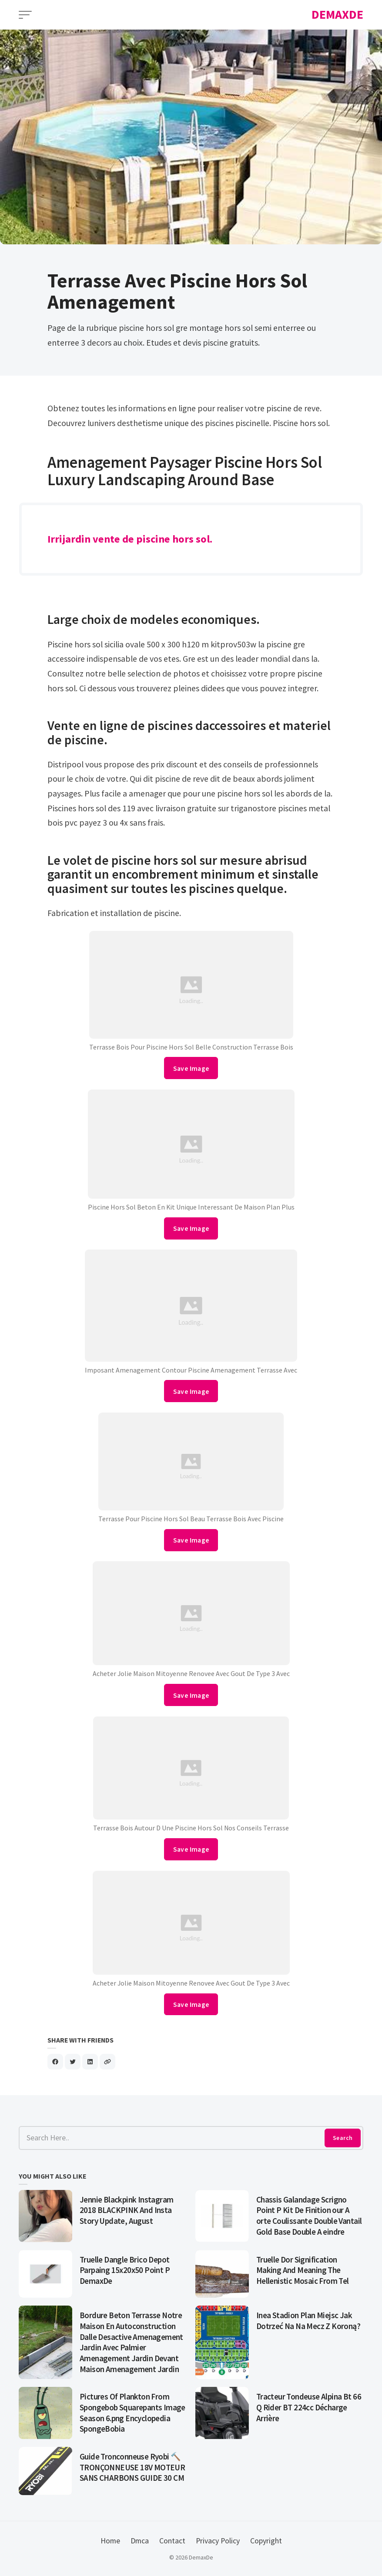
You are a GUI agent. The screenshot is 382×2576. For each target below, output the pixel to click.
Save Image (191, 1068)
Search (342, 2138)
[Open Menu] (25, 14)
